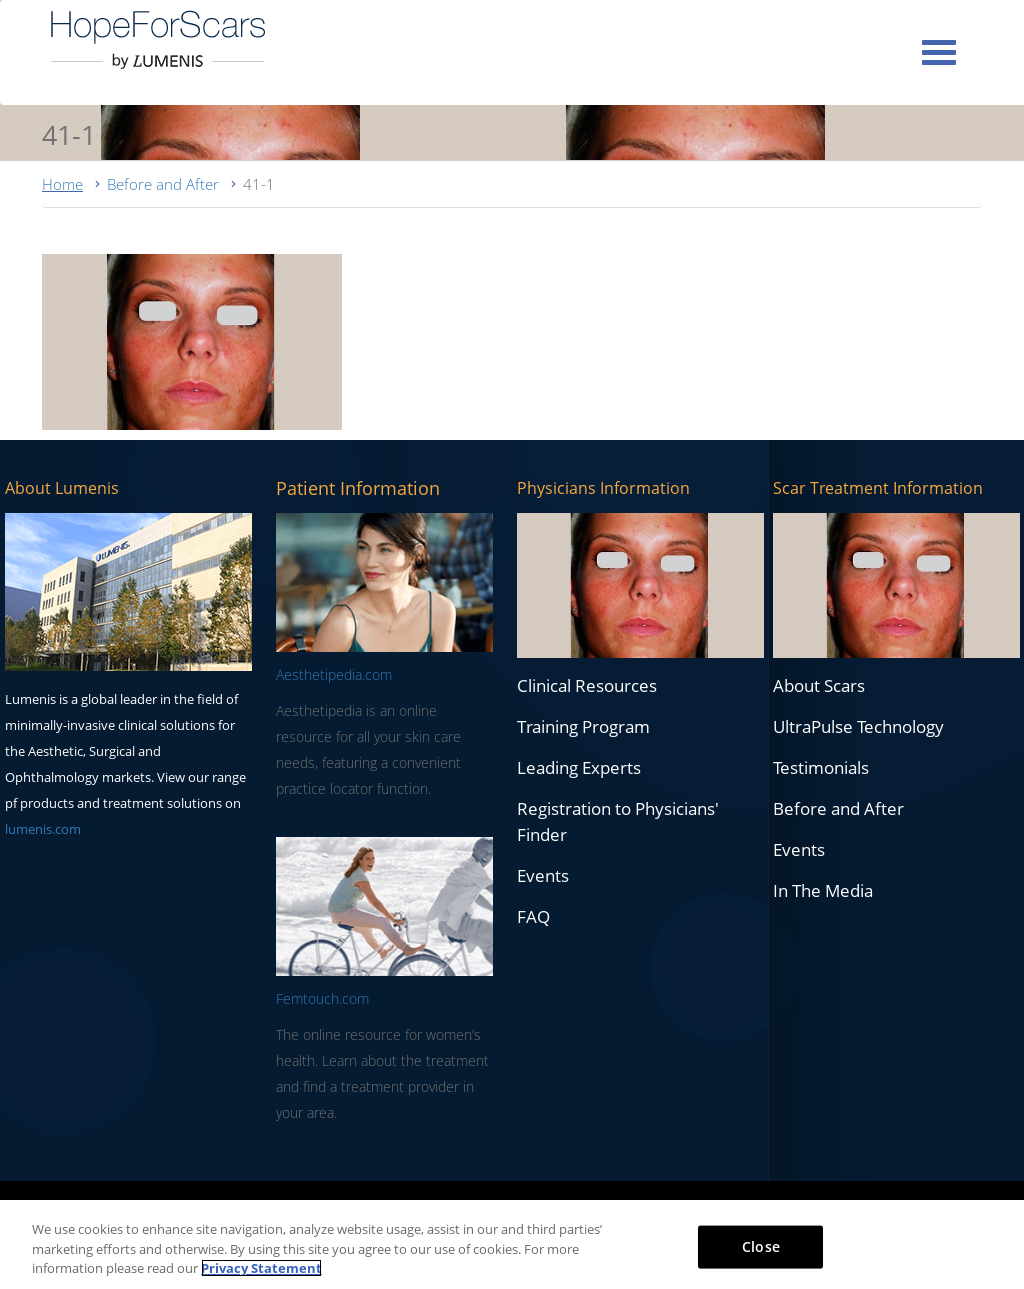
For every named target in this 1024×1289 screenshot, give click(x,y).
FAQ (533, 916)
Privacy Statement (261, 1268)
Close (761, 1245)
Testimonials (821, 767)
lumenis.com (43, 829)
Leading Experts (579, 767)
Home (62, 184)
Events (543, 875)
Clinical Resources (587, 685)
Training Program (583, 726)
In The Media (823, 890)
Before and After (163, 184)
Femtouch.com (322, 998)
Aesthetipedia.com (334, 674)
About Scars (819, 685)
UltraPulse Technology (858, 726)
